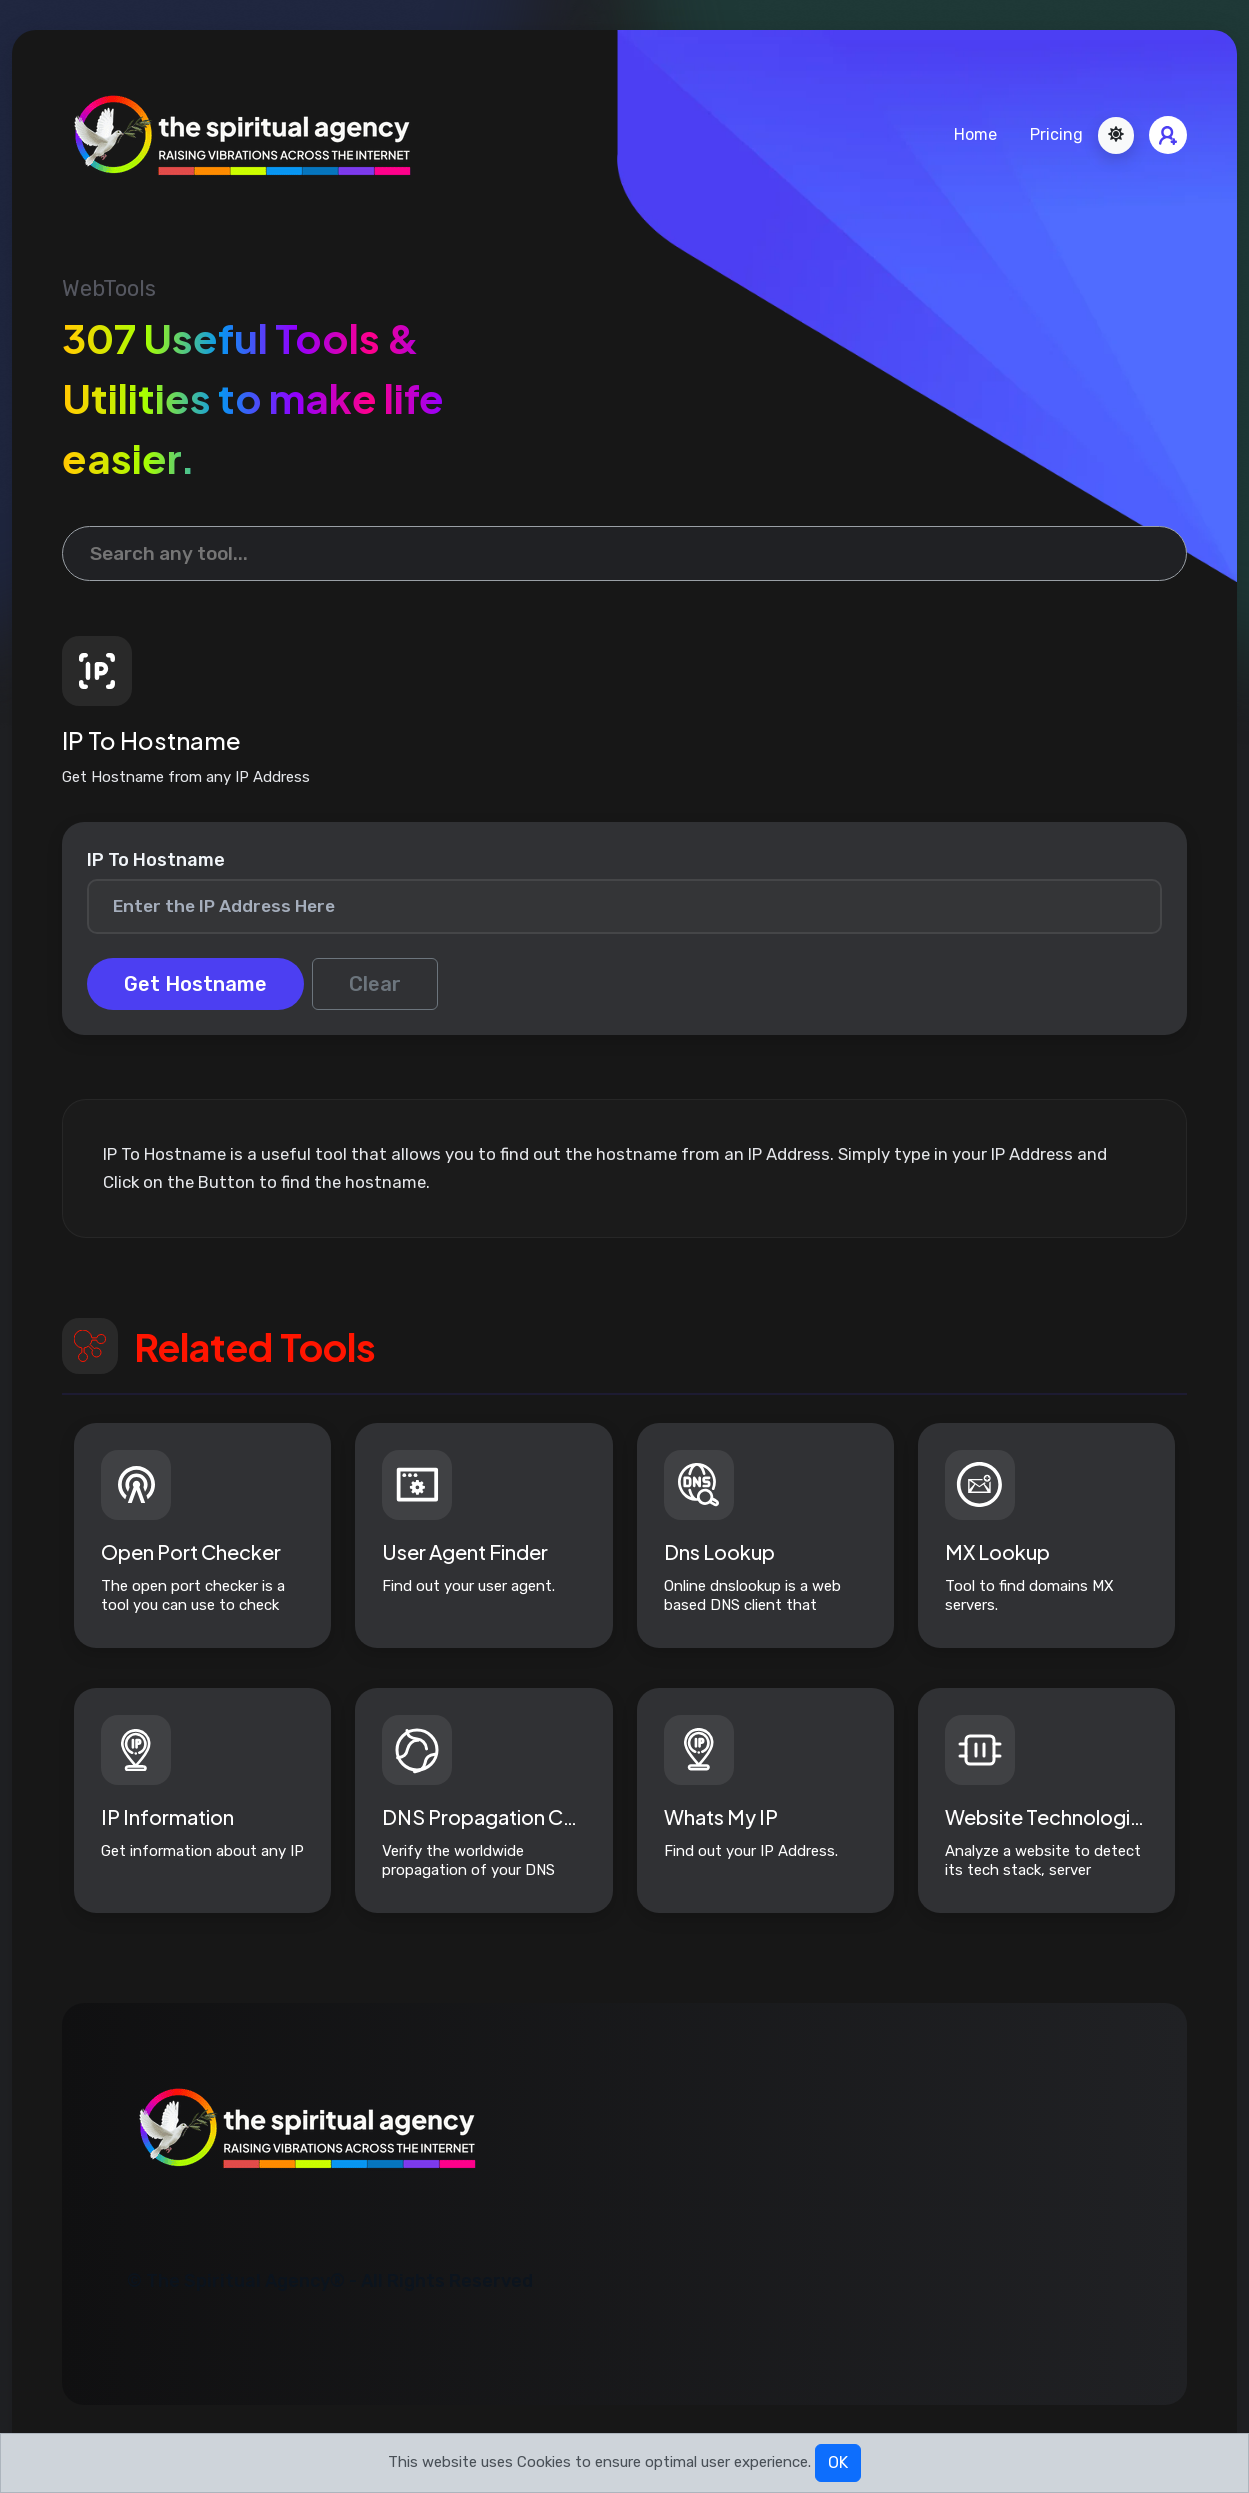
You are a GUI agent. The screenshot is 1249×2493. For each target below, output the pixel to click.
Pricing (1056, 134)
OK (838, 2462)
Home (975, 134)
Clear (375, 984)
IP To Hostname (156, 860)
